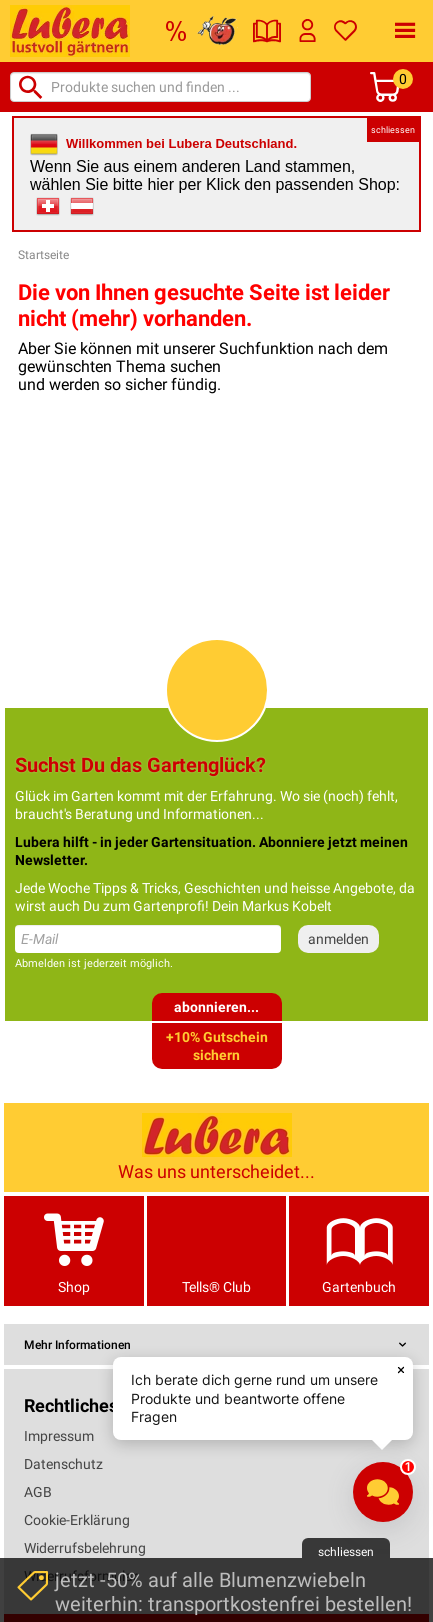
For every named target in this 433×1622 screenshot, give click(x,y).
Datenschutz (63, 1464)
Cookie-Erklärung (77, 1520)
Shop (74, 1250)
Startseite (43, 255)
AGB (38, 1492)
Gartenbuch (359, 1250)
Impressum (59, 1436)
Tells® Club (217, 1250)
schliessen (393, 130)
